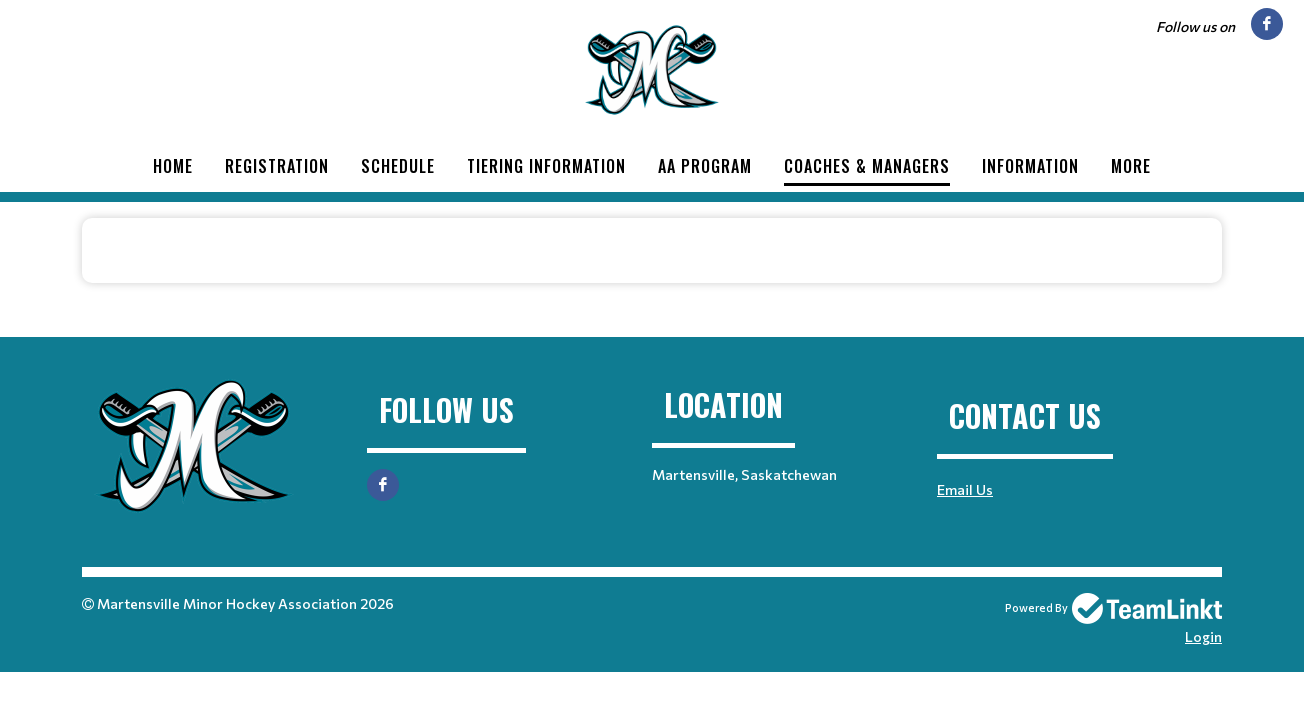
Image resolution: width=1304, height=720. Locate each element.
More (1131, 166)
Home (173, 166)
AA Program (705, 166)
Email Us (965, 489)
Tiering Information (546, 166)
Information (1030, 166)
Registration (277, 166)
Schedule (398, 166)
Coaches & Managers (867, 166)
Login (1203, 636)
